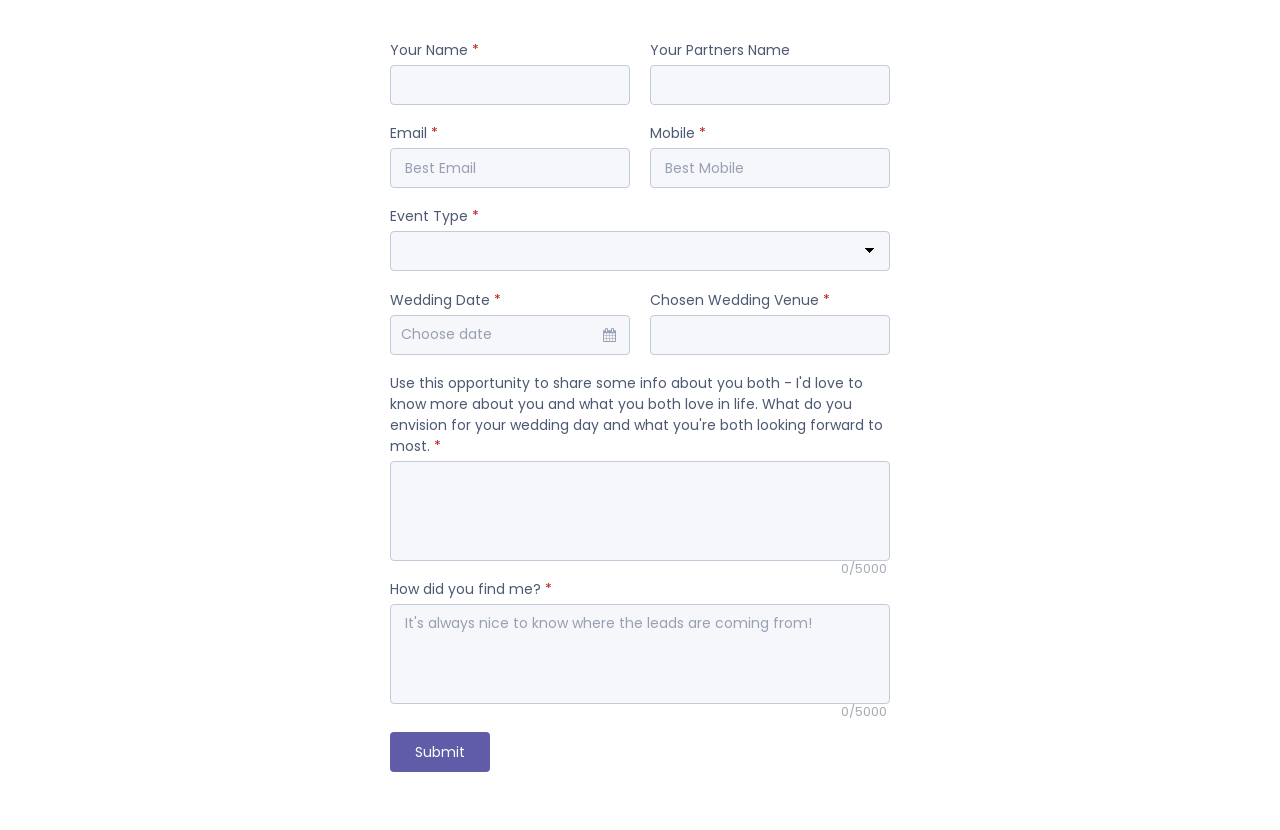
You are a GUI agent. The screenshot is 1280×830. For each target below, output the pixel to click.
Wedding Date (445, 300)
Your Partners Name (720, 50)
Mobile (678, 133)
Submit (440, 752)
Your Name (434, 50)
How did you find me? (471, 589)
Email (414, 133)
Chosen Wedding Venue (740, 300)
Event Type (434, 216)
